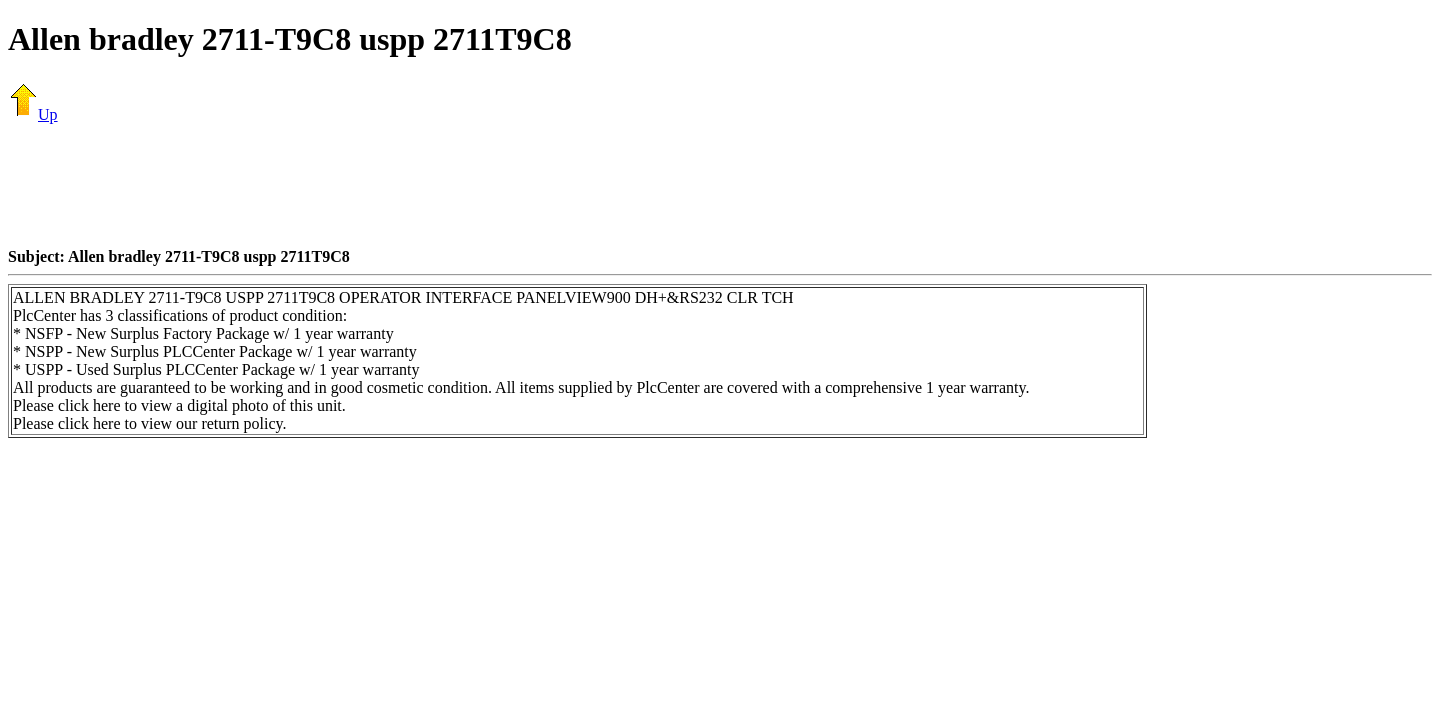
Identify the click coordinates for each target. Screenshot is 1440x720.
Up (33, 114)
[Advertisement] (720, 185)
